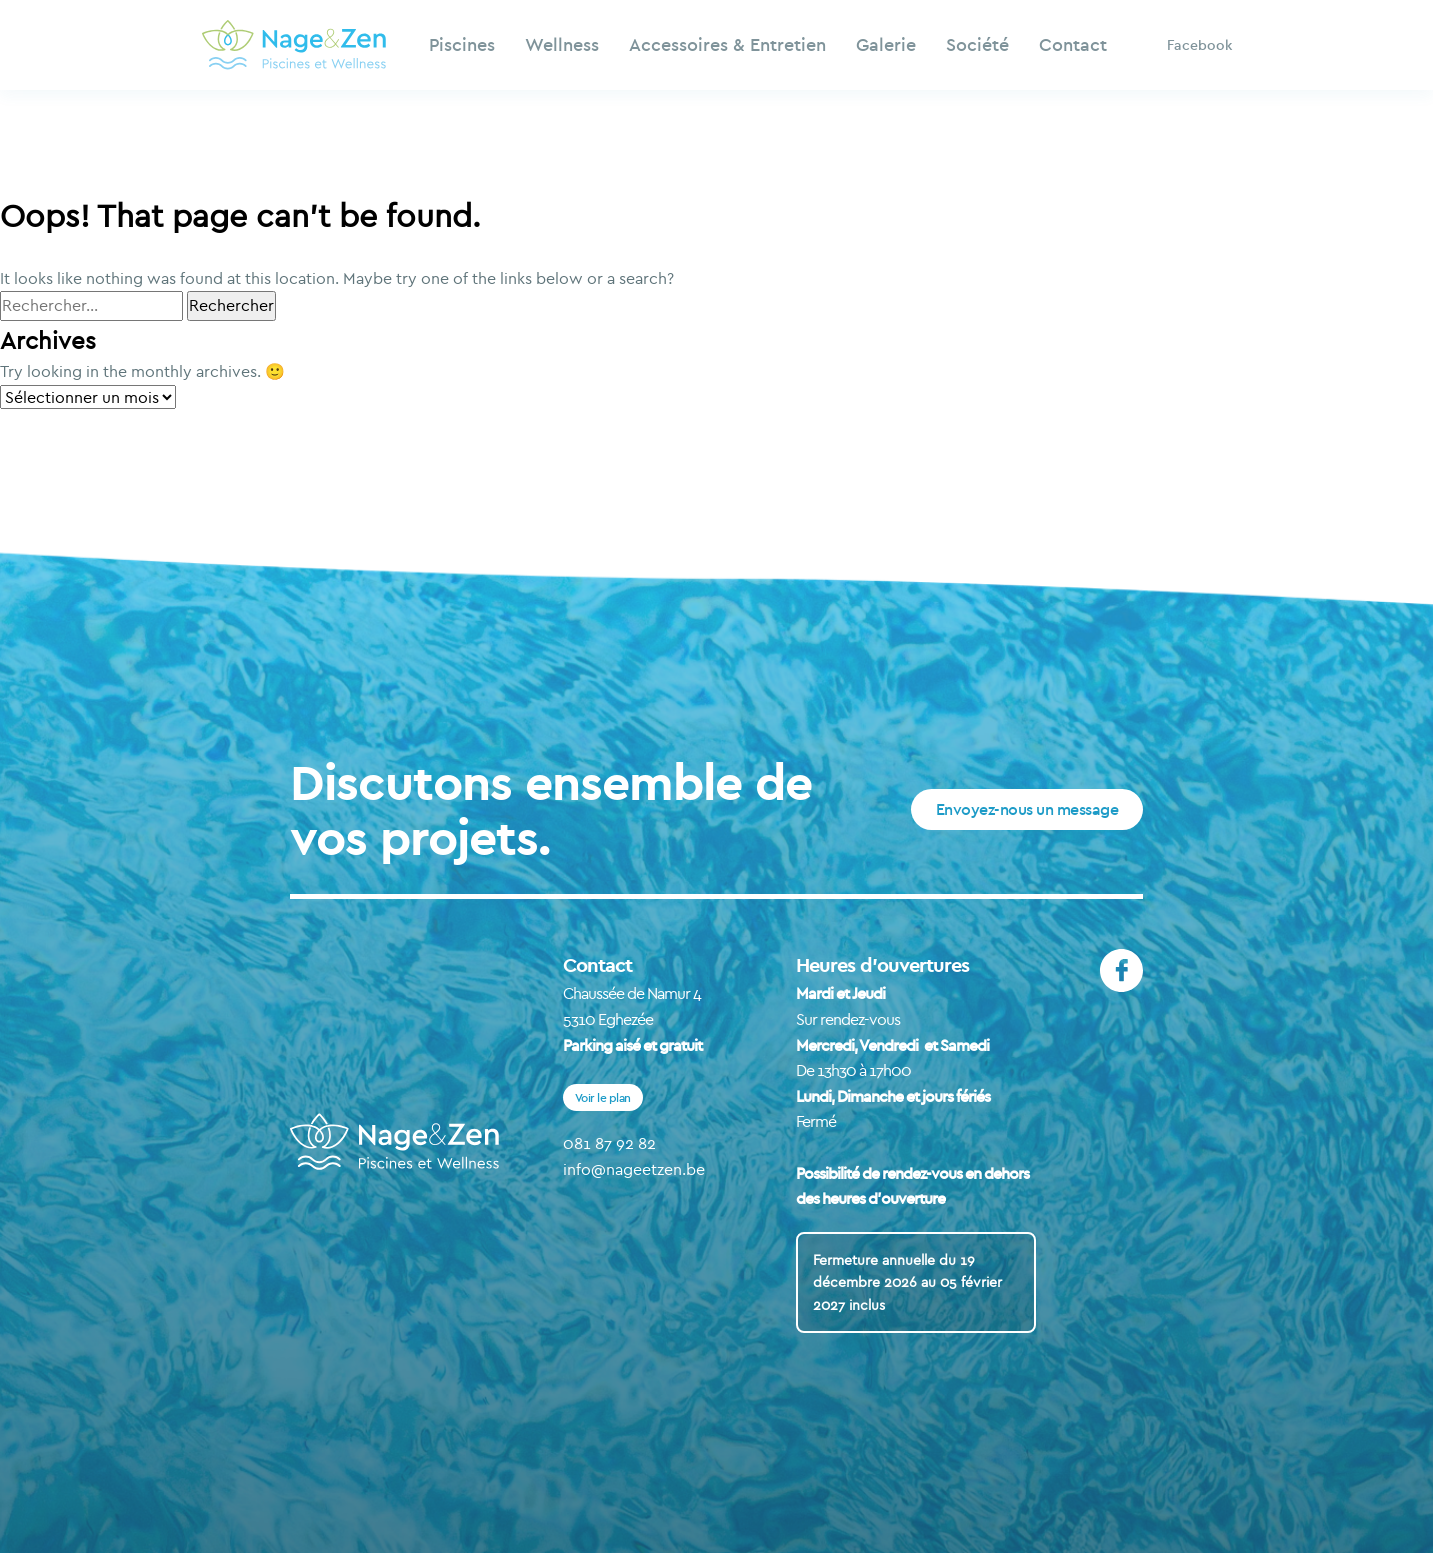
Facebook (1199, 45)
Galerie (886, 44)
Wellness (562, 44)
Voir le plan (603, 1097)
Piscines (462, 44)
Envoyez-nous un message (1027, 809)
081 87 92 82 (609, 1143)
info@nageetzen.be (634, 1169)
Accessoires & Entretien (727, 44)
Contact (1073, 44)
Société (977, 44)
